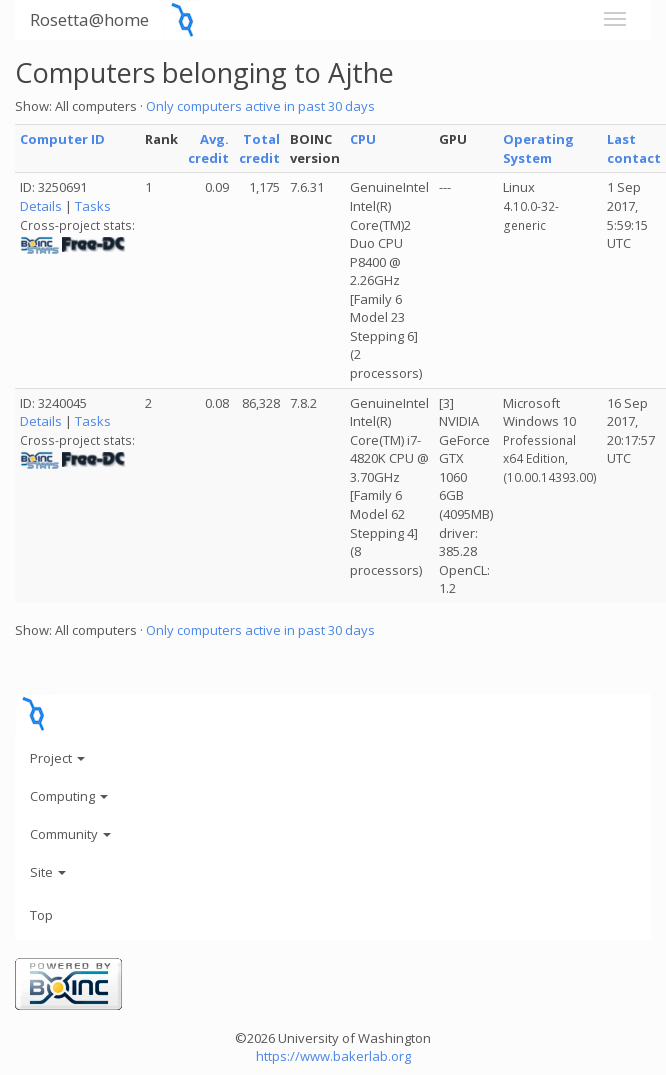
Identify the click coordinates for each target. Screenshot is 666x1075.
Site (48, 872)
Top (41, 915)
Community (70, 834)
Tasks (93, 206)
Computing (69, 796)
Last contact (634, 148)
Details (41, 206)
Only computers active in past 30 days (260, 106)
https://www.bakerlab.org (333, 1056)
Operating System (538, 148)
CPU (363, 139)
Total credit (259, 148)
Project (57, 758)
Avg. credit (208, 148)
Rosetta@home (89, 19)
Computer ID (62, 139)
